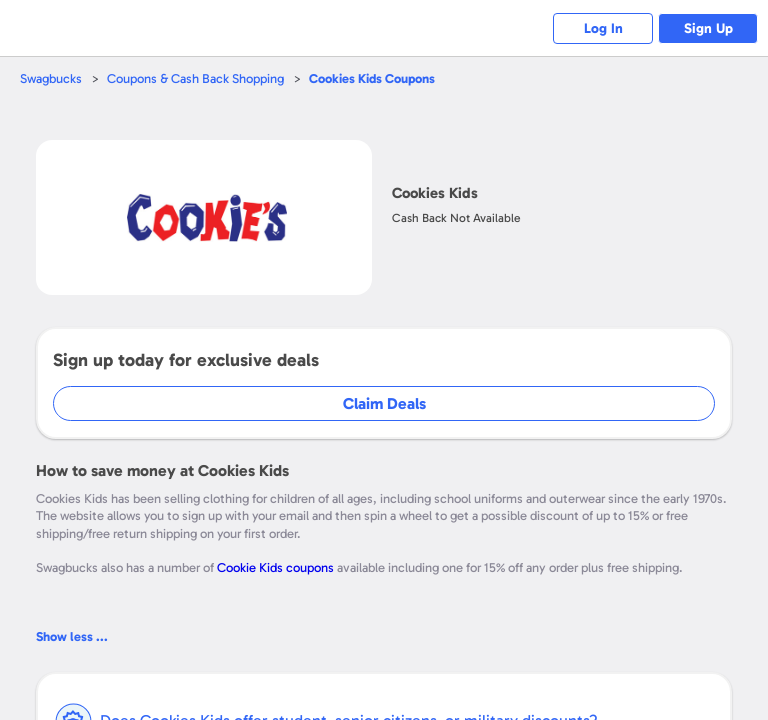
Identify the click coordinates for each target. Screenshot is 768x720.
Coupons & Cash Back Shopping (195, 78)
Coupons (372, 78)
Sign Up (708, 28)
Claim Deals (384, 403)
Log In (603, 28)
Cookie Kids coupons (275, 567)
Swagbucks (51, 78)
